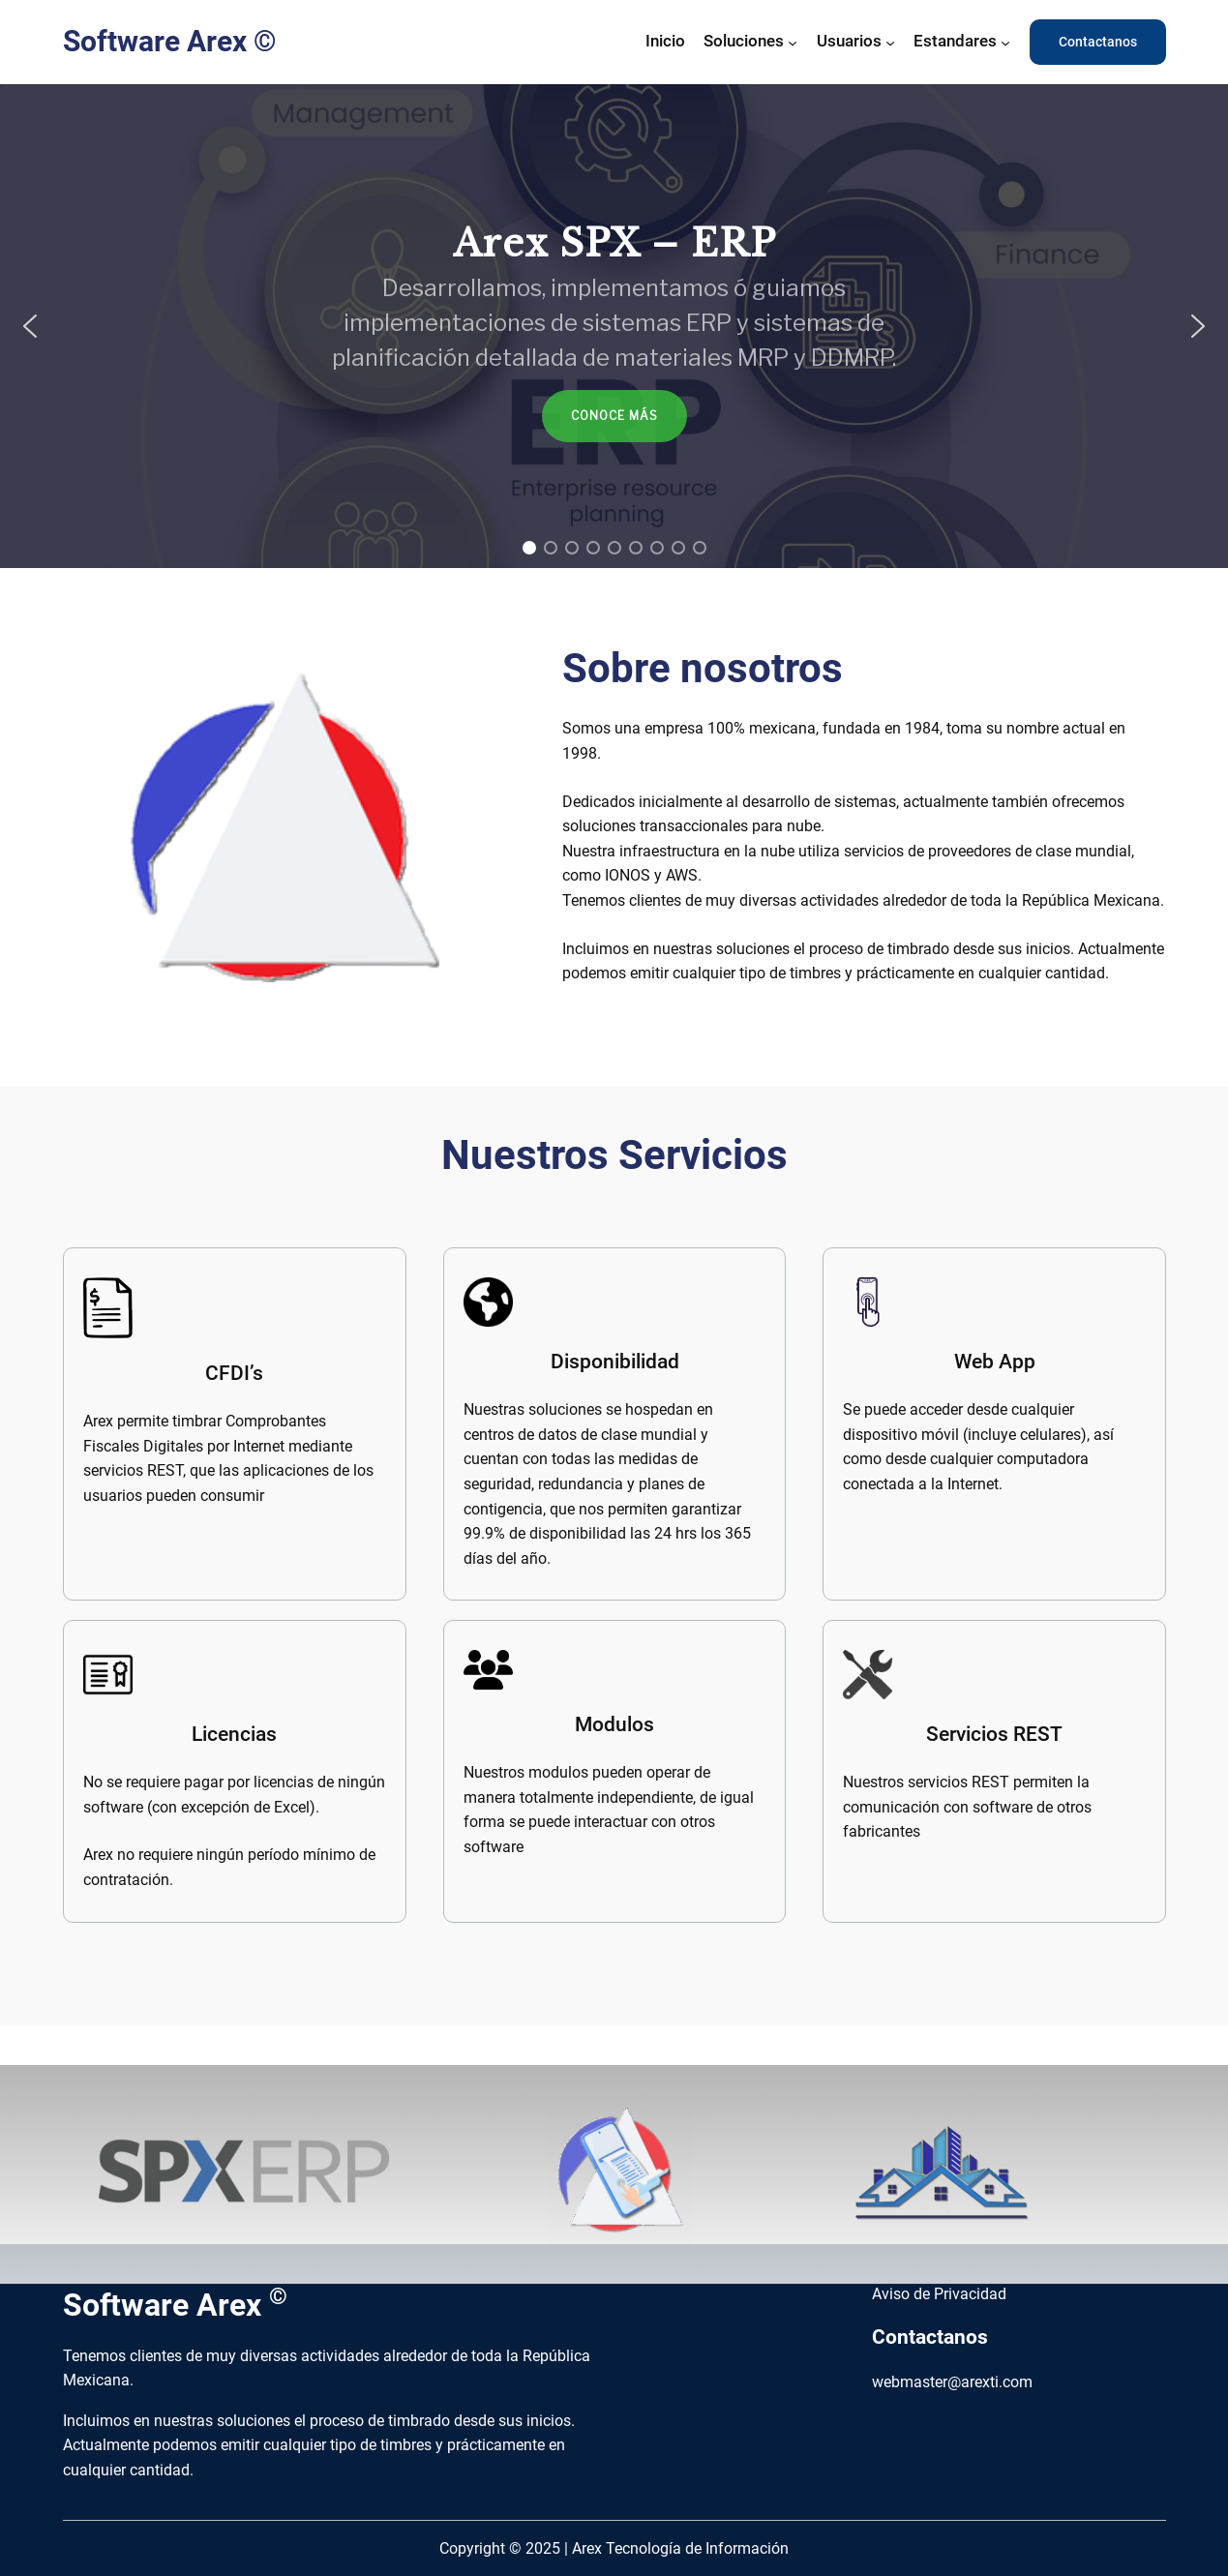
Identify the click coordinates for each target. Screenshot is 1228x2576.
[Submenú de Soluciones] (792, 41)
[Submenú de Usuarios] (890, 41)
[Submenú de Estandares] (1005, 41)
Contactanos (1098, 42)
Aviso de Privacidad (941, 2294)
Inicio (665, 40)
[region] (614, 326)
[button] (30, 326)
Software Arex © (170, 41)
